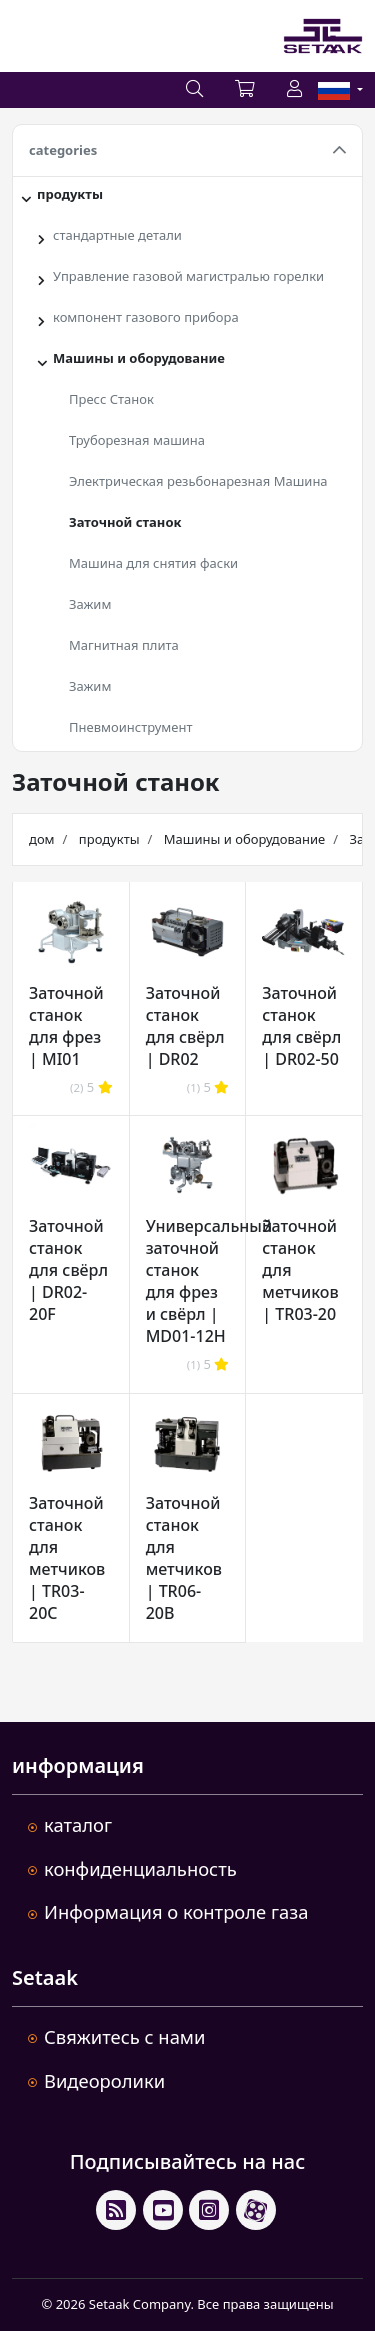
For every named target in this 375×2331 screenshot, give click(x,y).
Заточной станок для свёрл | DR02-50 (301, 1026)
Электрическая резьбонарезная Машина (198, 481)
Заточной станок (125, 522)
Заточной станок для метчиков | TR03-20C (67, 1558)
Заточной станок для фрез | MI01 (66, 1026)
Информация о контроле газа (176, 1911)
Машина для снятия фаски (153, 563)
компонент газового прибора (146, 317)
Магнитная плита (124, 645)
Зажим (90, 604)
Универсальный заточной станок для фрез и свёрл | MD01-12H (209, 1281)
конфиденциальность (140, 1868)
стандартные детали (117, 235)
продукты (70, 194)
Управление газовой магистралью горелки (188, 276)
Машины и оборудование (139, 358)
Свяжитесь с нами (124, 2036)
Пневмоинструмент (131, 727)
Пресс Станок (111, 399)
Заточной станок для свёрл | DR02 (185, 1026)
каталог (78, 1824)
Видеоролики (104, 2080)
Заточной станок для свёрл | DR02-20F (68, 1270)
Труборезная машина (137, 440)
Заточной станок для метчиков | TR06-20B (184, 1558)
